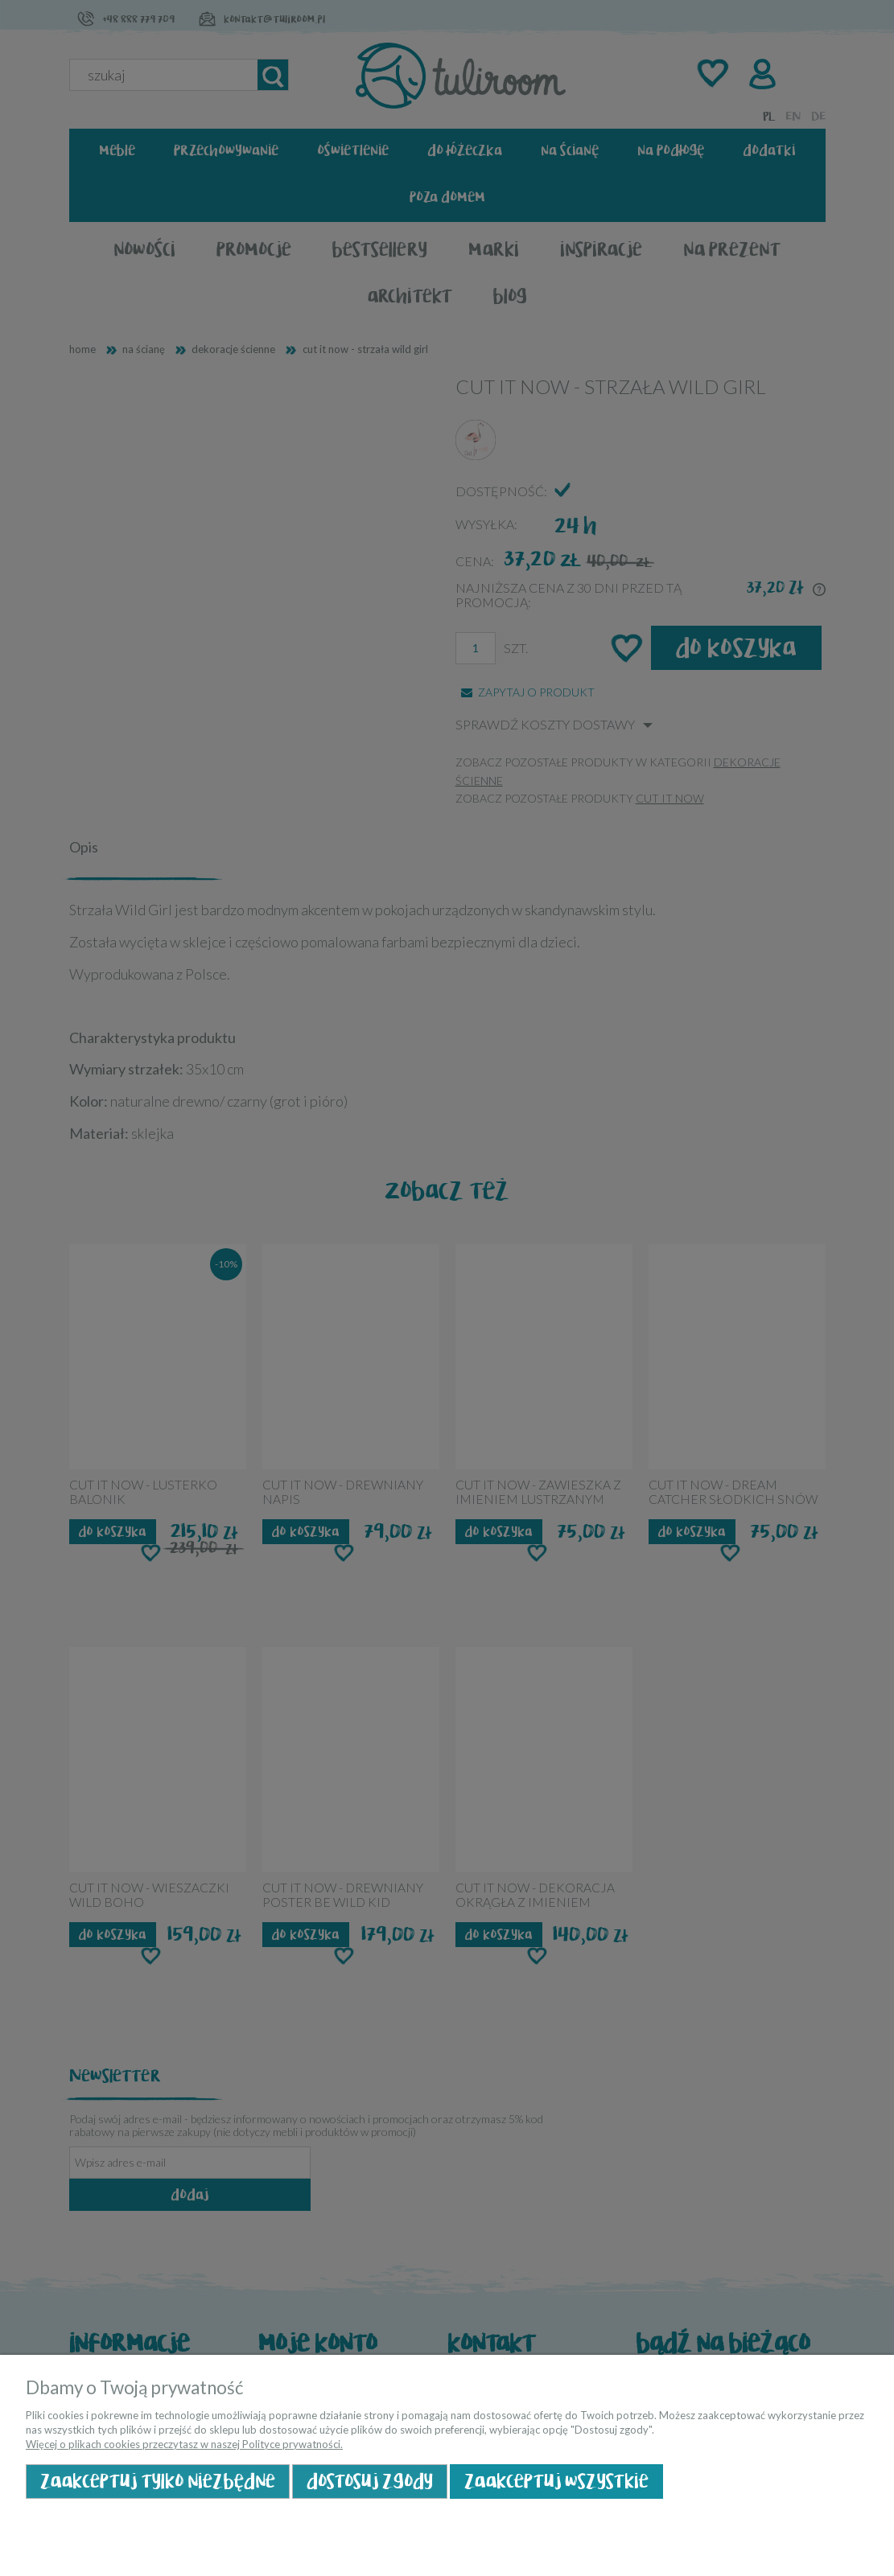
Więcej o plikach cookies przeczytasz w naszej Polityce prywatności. (184, 2444)
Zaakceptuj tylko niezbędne (157, 2481)
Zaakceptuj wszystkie (556, 2481)
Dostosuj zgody (370, 2481)
